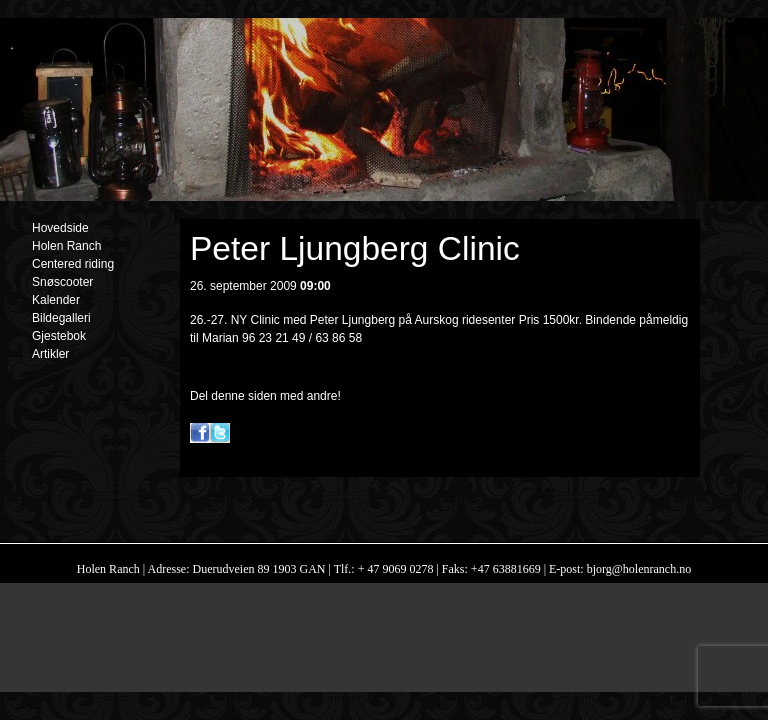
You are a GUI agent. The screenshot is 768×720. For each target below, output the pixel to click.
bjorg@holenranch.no (637, 569)
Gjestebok (59, 336)
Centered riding (73, 264)
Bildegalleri (61, 318)
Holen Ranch (66, 246)
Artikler (50, 354)
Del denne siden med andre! (265, 396)
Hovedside (60, 228)
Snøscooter (62, 282)
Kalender (56, 300)
